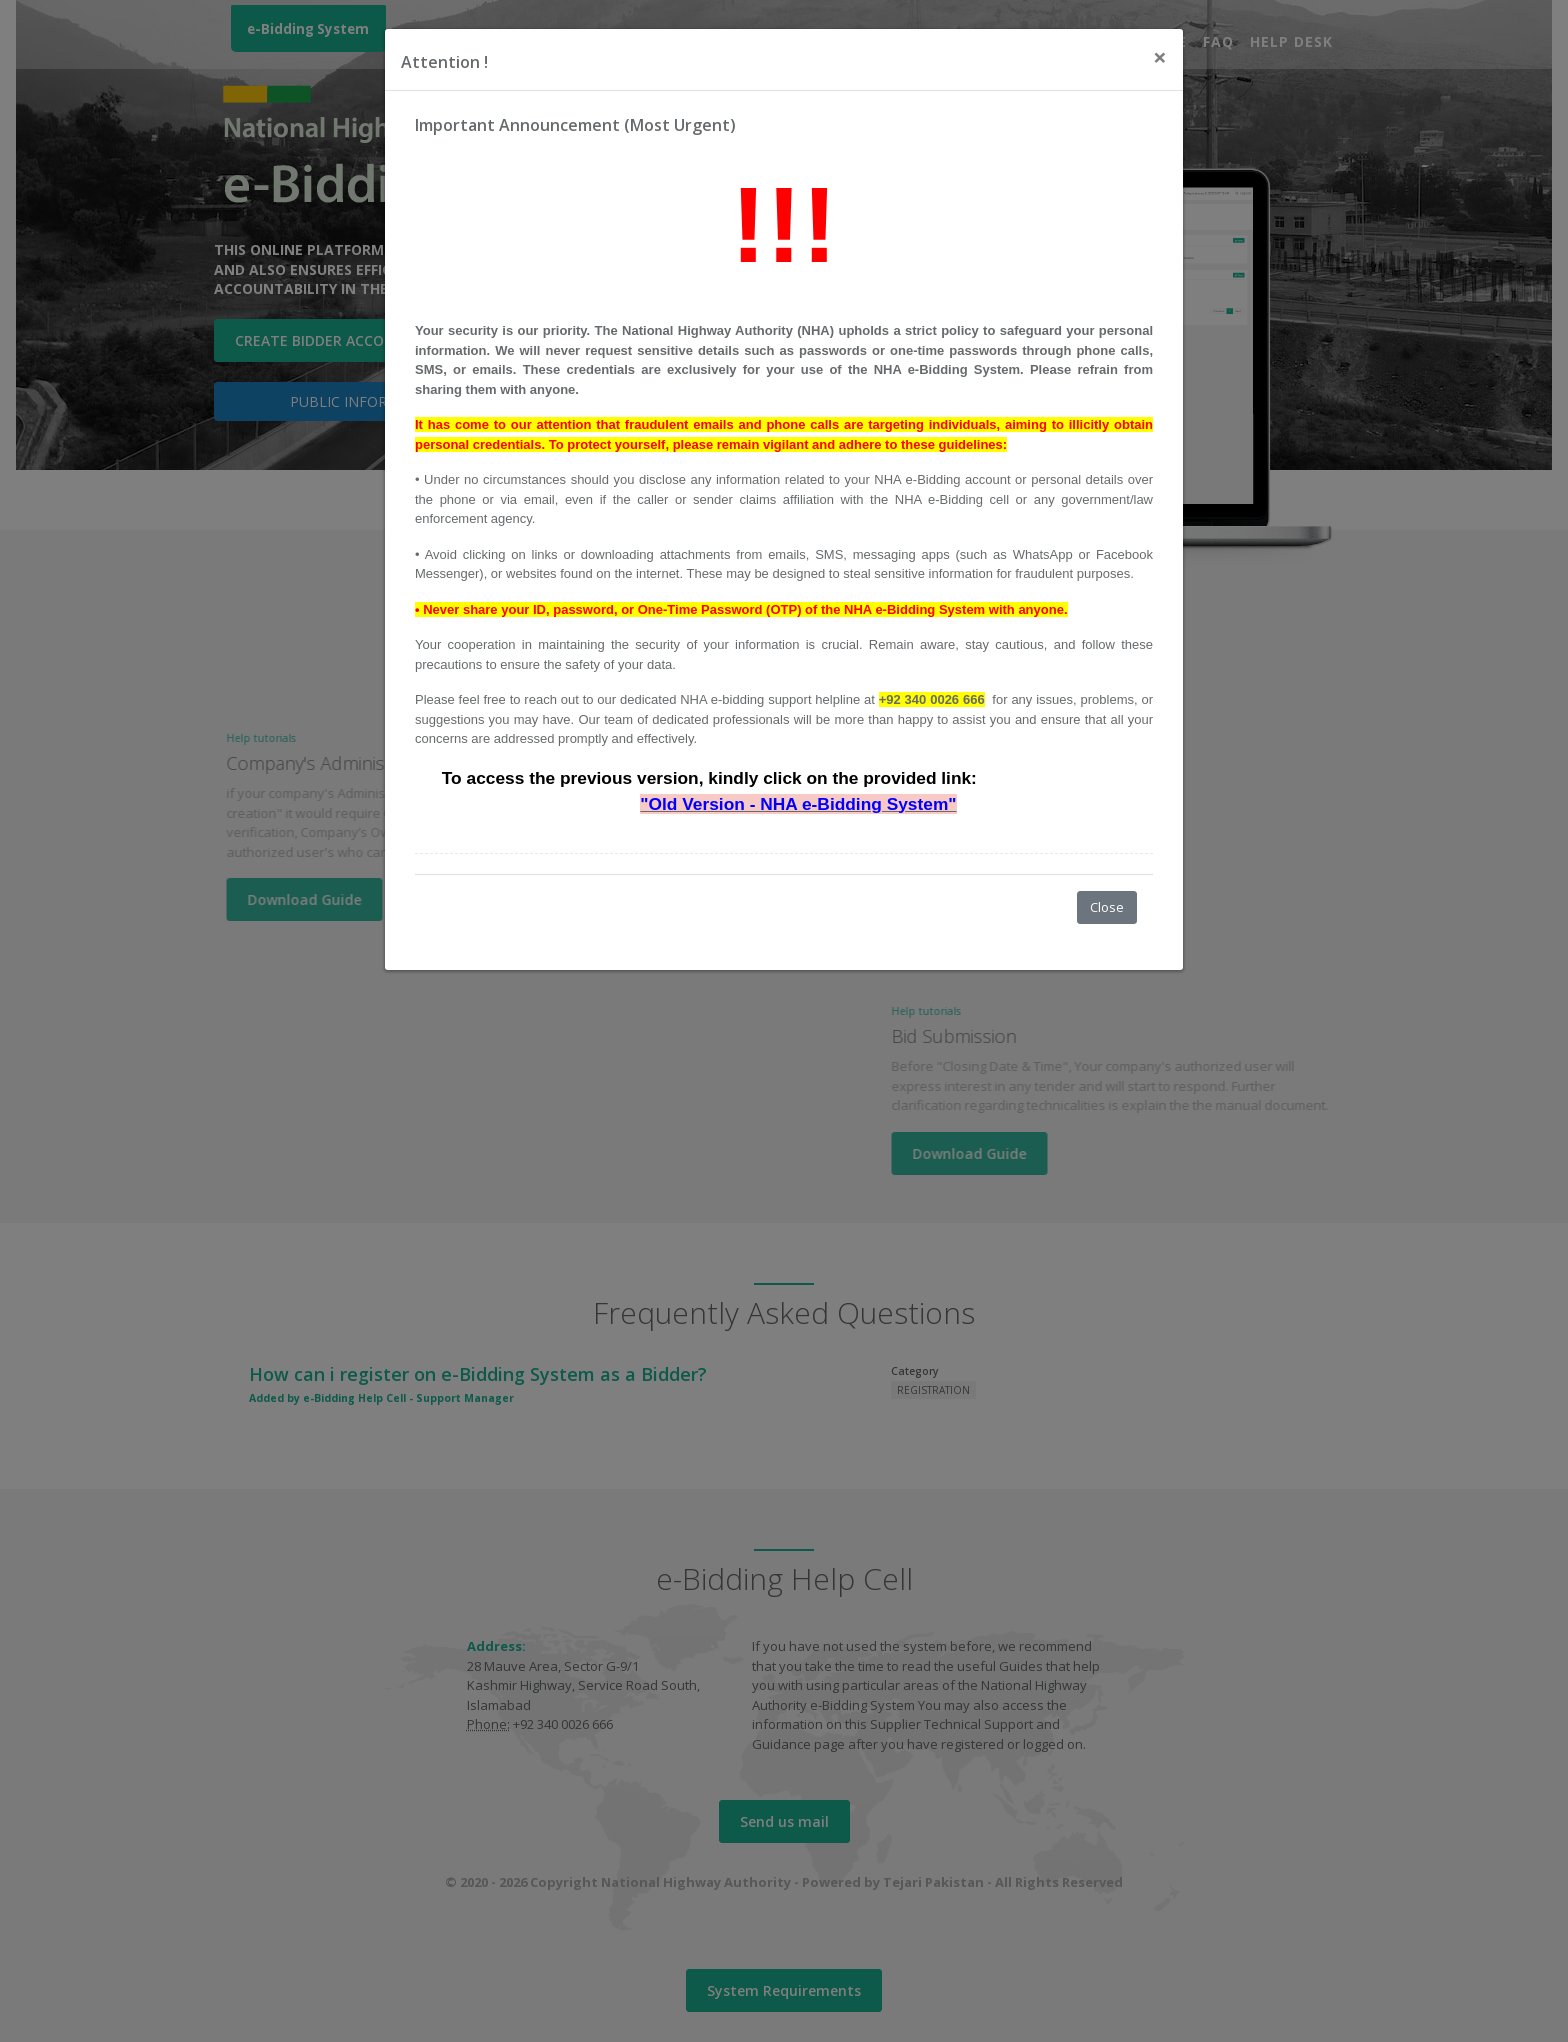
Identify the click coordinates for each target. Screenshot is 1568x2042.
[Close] (1160, 57)
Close (1107, 907)
